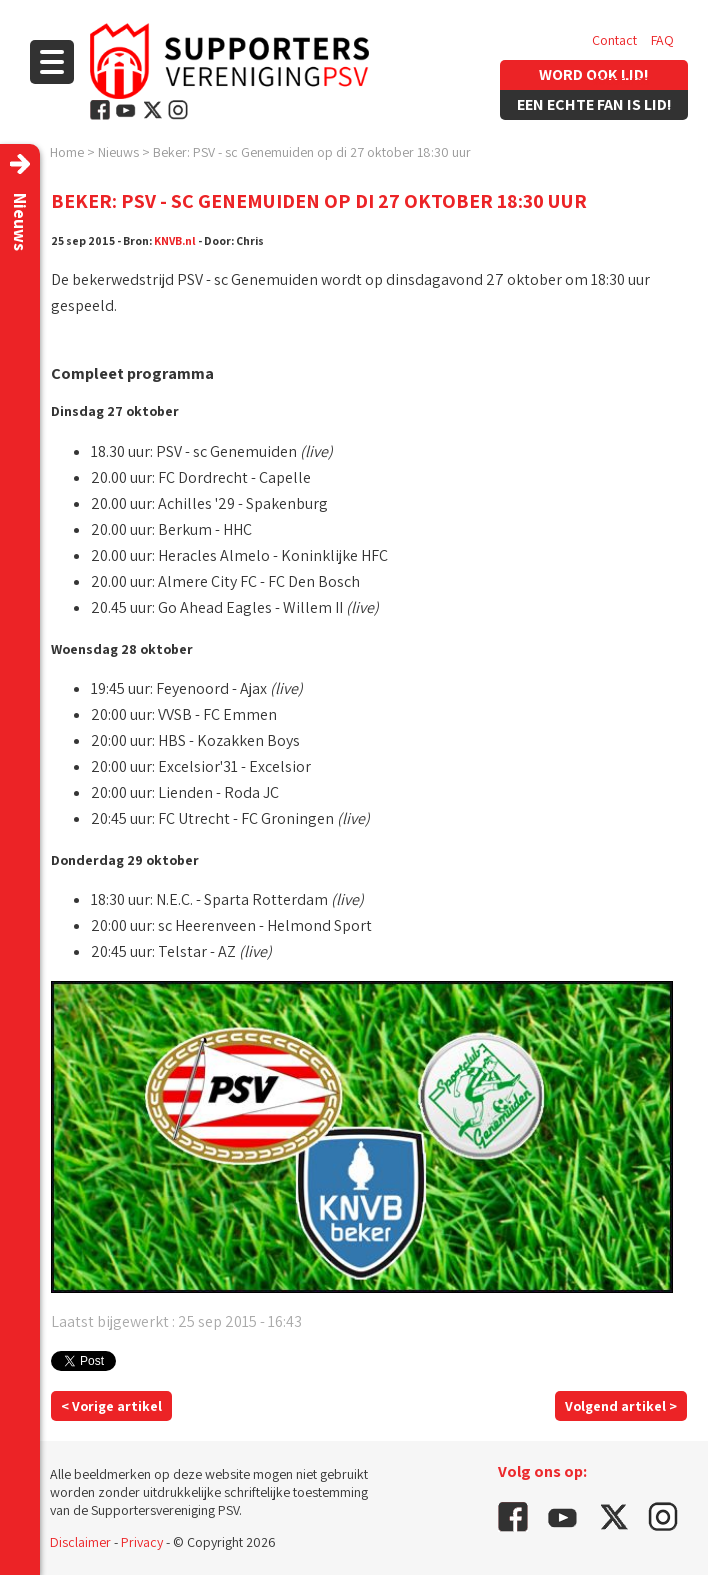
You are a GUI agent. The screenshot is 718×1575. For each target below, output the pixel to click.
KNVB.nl (175, 240)
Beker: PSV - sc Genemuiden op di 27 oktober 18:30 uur (312, 152)
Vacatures (620, 80)
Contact (614, 40)
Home (67, 152)
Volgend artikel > (621, 1406)
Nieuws (118, 152)
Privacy (142, 1542)
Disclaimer (80, 1542)
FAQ (662, 40)
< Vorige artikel (111, 1406)
